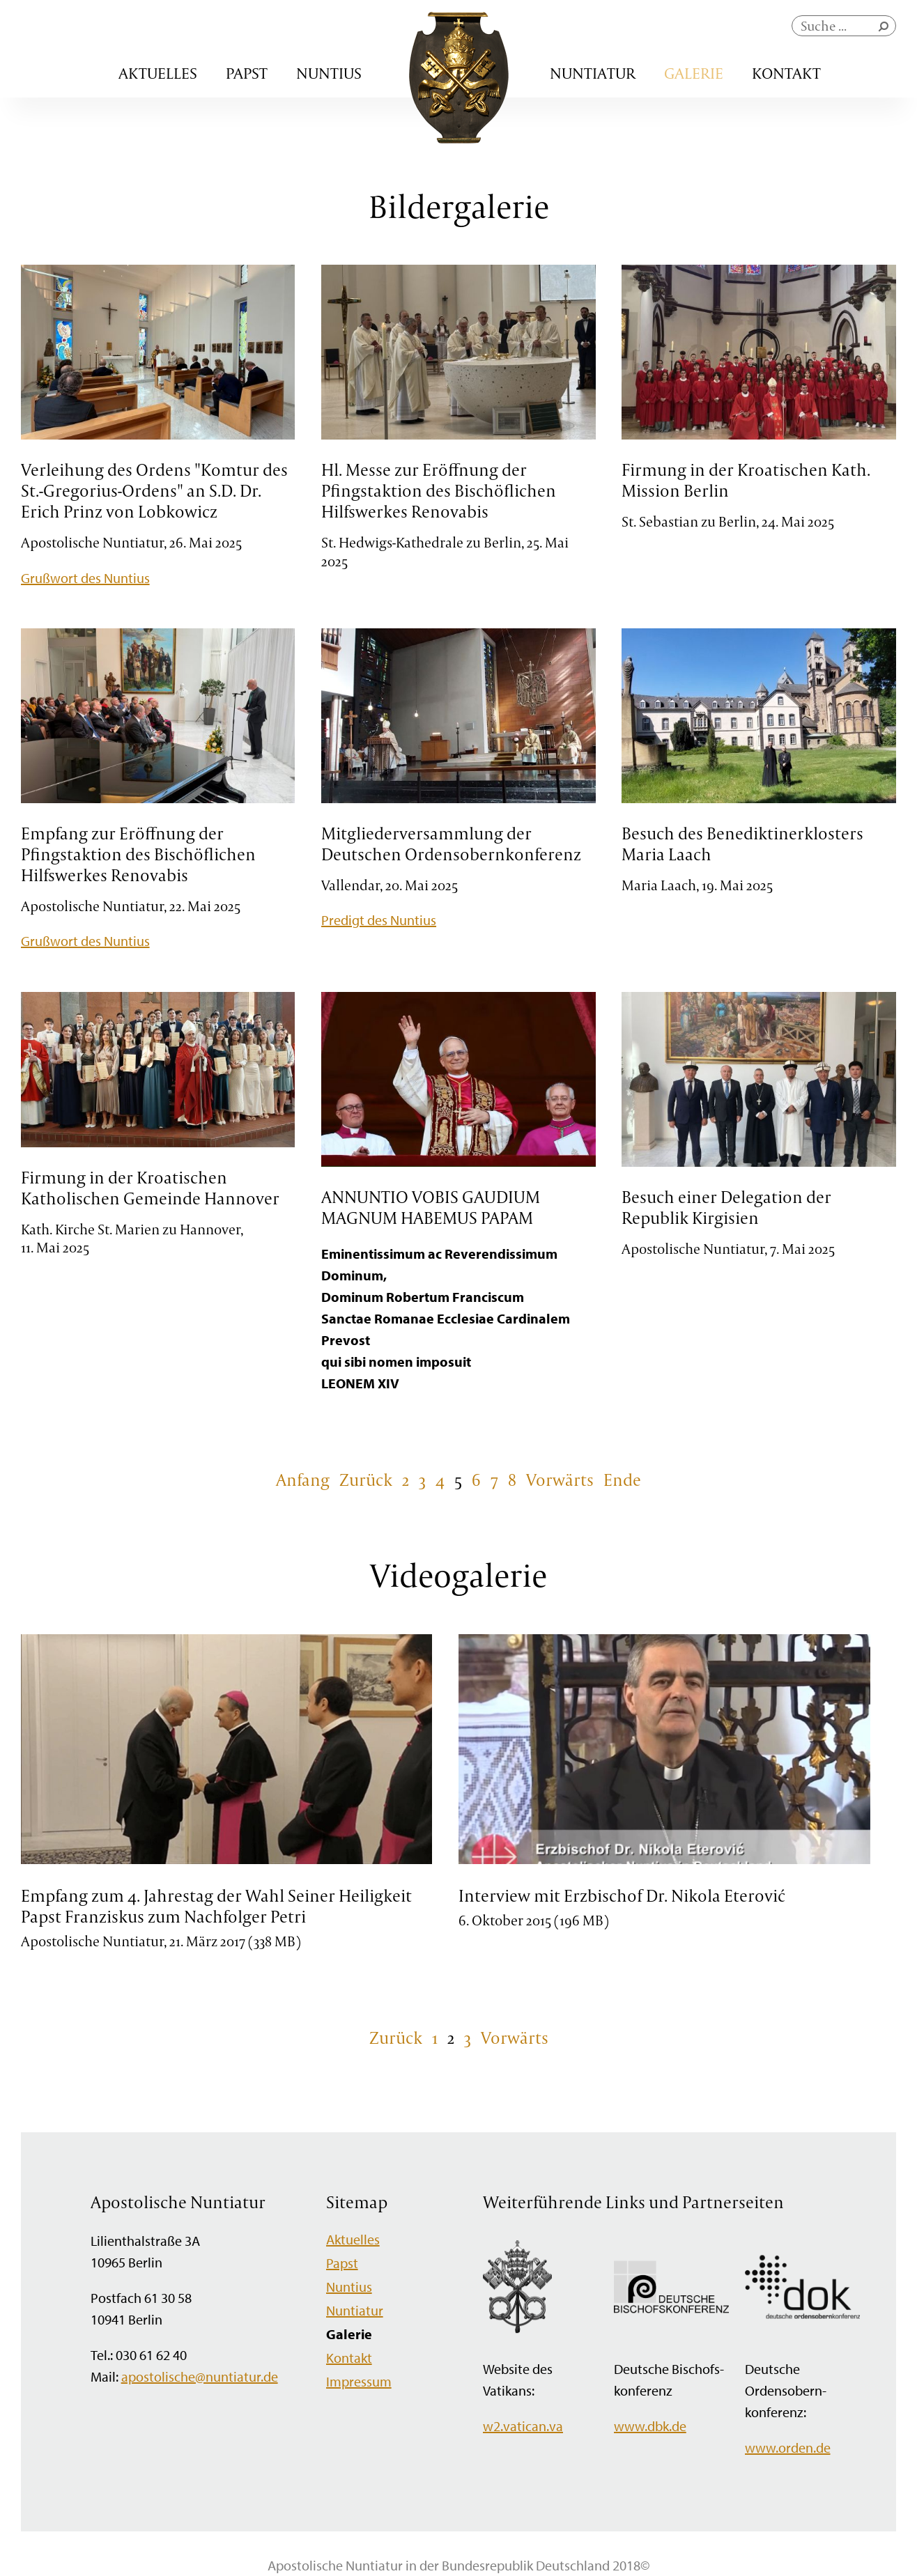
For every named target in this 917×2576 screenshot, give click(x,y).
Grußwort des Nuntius (85, 578)
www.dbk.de (650, 2426)
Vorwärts (560, 1479)
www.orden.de (788, 2447)
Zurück (365, 1479)
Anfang (303, 1479)
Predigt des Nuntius (378, 920)
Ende (622, 1479)
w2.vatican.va (523, 2426)
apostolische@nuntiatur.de (199, 2376)
